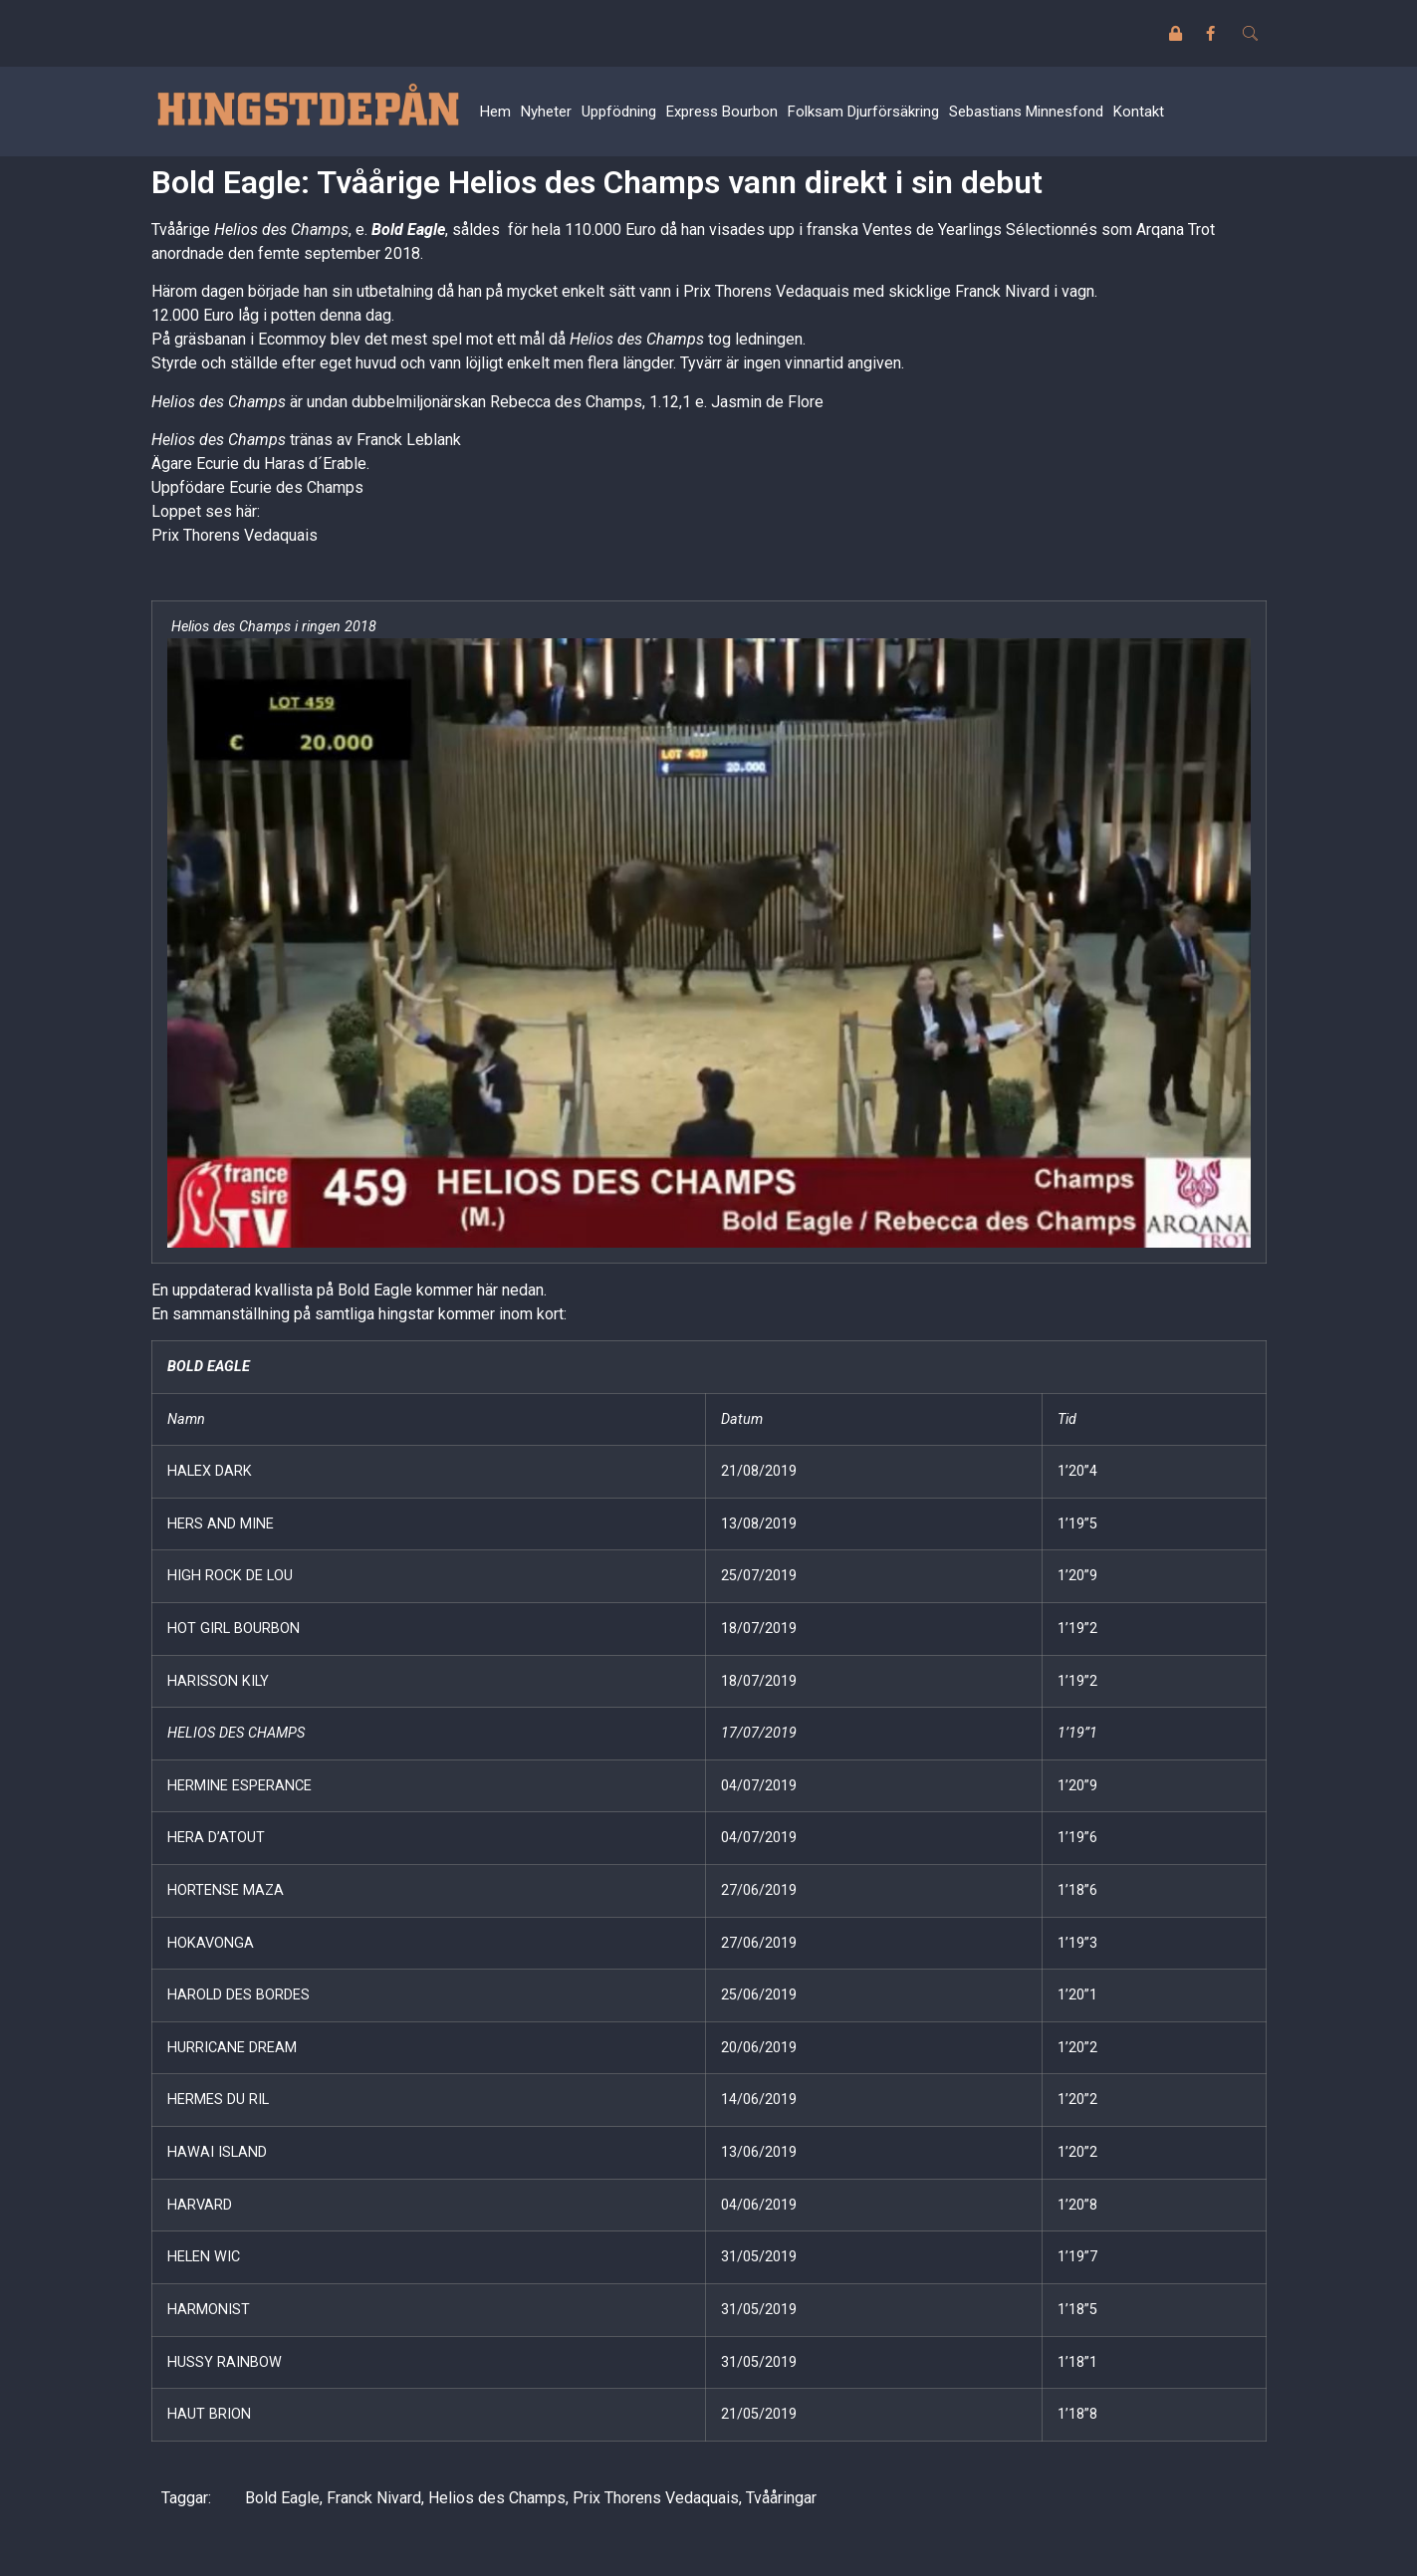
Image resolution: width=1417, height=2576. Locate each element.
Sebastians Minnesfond (1026, 111)
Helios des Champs (497, 2497)
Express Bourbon (722, 111)
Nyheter (546, 111)
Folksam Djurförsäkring (863, 111)
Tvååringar (781, 2497)
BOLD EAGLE (208, 1366)
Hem (495, 111)
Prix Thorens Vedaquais (234, 535)
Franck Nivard (374, 2497)
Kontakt (1138, 111)
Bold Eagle (408, 229)
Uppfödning (619, 111)
